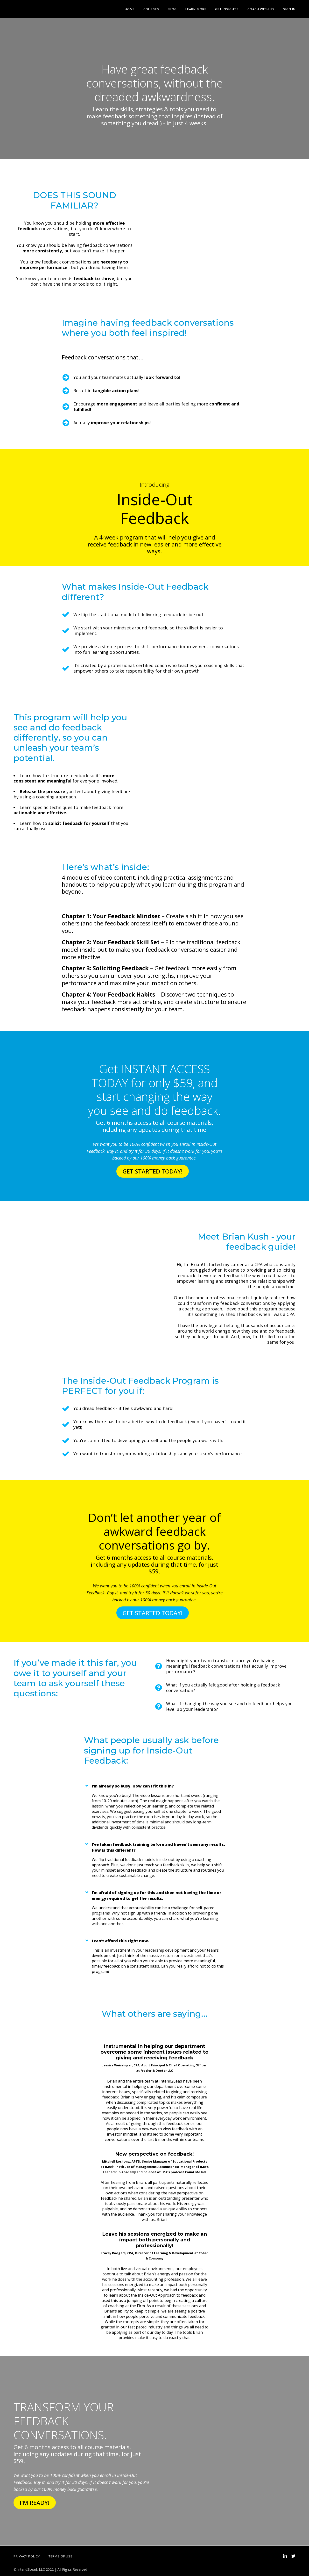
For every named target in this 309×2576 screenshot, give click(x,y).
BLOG (172, 9)
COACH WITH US (260, 9)
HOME (130, 9)
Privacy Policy (27, 2556)
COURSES (151, 9)
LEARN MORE (195, 9)
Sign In (289, 9)
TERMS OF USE (60, 2556)
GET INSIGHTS (227, 9)
